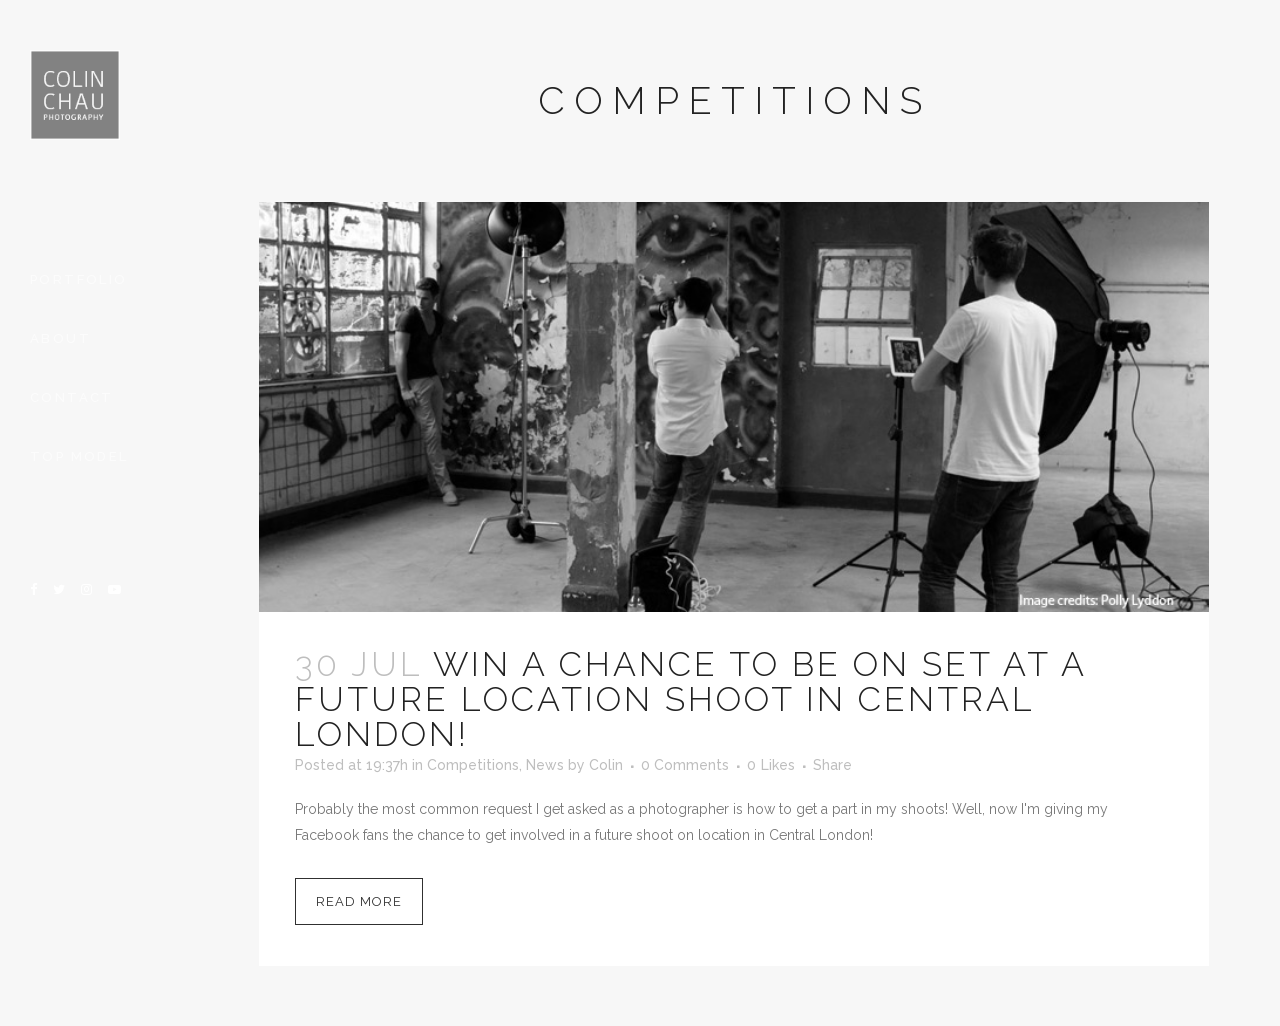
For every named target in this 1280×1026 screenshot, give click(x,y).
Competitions (473, 765)
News (545, 765)
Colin (606, 765)
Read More (359, 901)
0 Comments (685, 765)
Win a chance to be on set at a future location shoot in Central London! (690, 699)
